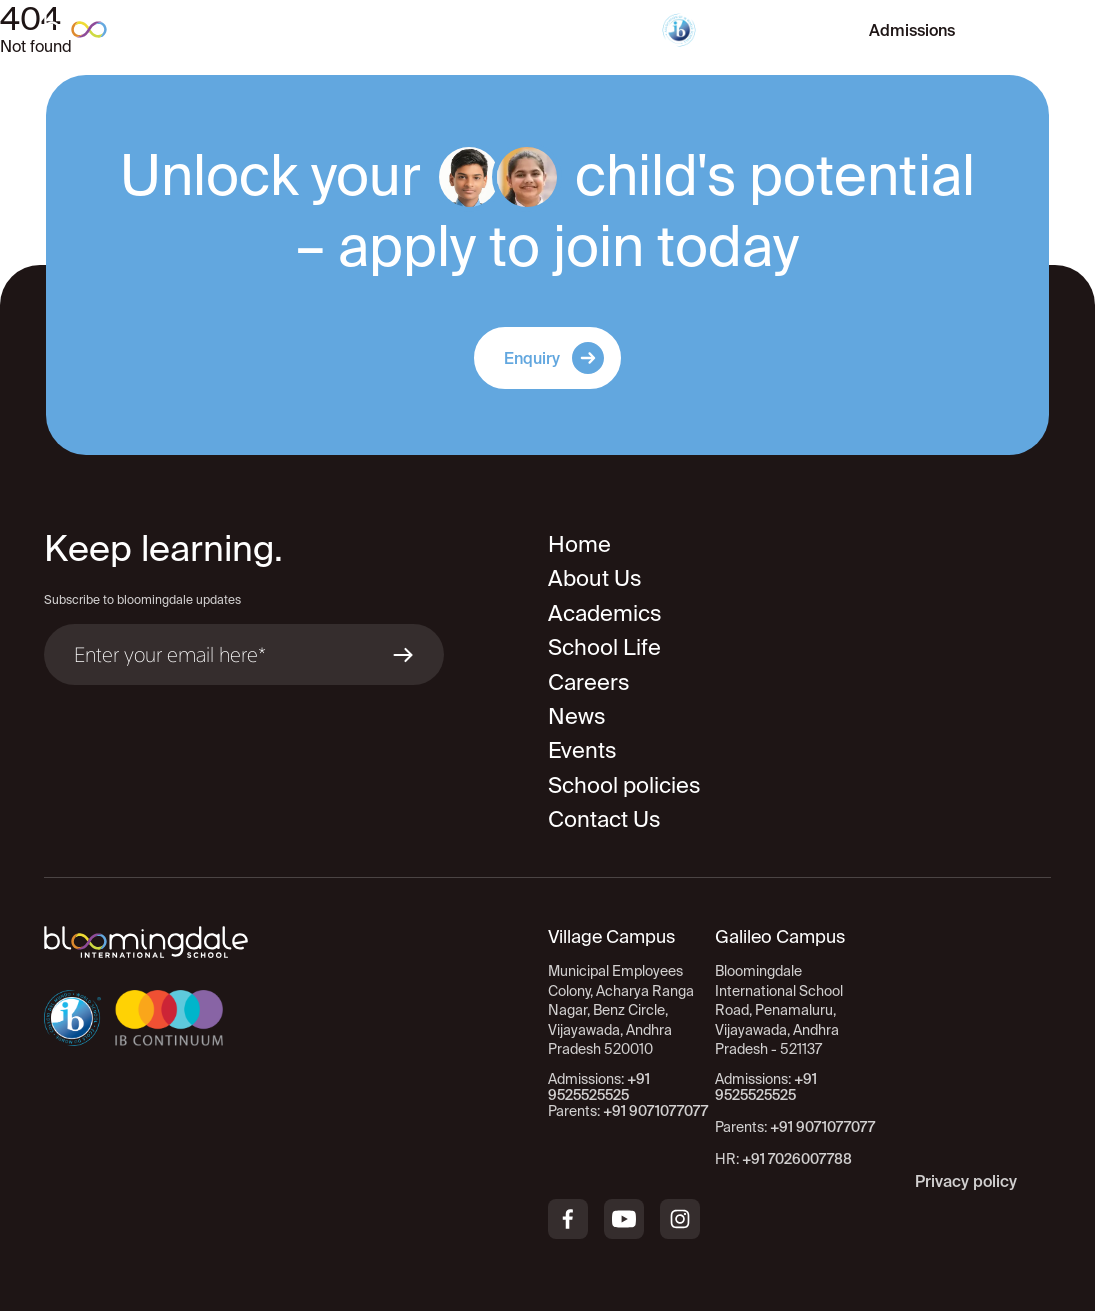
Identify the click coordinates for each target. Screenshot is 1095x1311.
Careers (589, 681)
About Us (595, 577)
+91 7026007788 (797, 1159)
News (577, 715)
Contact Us (604, 818)
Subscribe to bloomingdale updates (142, 599)
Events (582, 749)
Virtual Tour (772, 30)
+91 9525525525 (766, 1087)
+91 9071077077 (822, 1127)
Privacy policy (966, 1181)
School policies (624, 784)
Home (579, 543)
